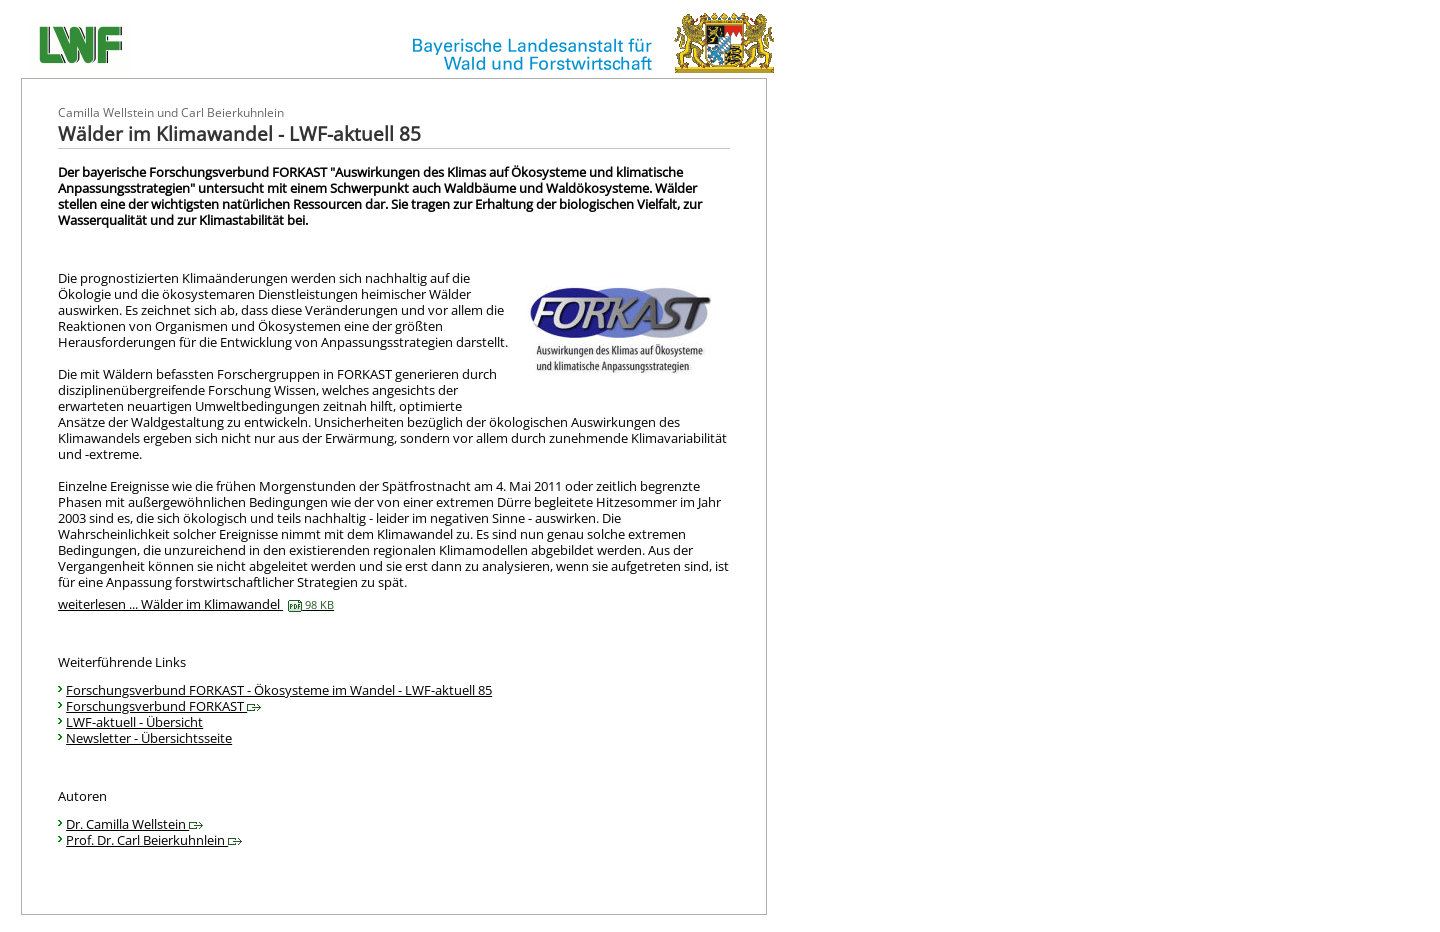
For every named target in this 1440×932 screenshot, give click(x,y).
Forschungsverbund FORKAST (163, 706)
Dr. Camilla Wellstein (134, 824)
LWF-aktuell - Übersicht (134, 722)
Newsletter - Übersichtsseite (149, 738)
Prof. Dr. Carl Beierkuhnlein (154, 840)
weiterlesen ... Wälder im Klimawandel (196, 604)
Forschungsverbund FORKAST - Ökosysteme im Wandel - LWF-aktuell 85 (279, 690)
